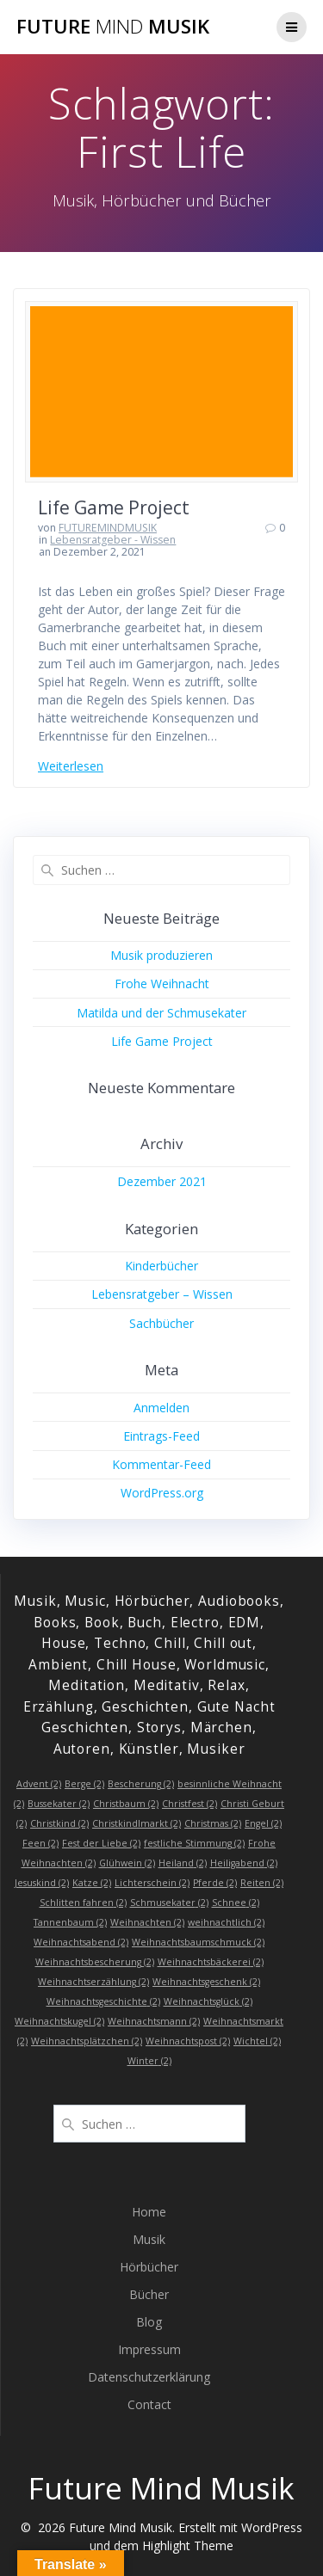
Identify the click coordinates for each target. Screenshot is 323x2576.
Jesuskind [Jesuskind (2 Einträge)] (42, 1883)
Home (149, 2212)
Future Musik (112, 26)
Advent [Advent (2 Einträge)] (38, 1784)
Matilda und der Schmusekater (161, 1013)
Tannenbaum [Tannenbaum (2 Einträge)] (70, 1922)
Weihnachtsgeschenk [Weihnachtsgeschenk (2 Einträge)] (206, 1982)
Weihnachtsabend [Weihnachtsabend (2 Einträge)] (81, 1942)
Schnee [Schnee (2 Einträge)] (235, 1903)
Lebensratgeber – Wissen (162, 1294)
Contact (149, 2404)
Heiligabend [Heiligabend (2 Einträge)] (243, 1863)
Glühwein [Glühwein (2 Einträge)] (127, 1863)
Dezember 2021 (162, 1181)
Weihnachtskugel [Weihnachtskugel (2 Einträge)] (59, 2021)
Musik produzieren (161, 955)
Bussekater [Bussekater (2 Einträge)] (59, 1804)
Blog (149, 2322)
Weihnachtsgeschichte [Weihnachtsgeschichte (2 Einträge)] (103, 2001)
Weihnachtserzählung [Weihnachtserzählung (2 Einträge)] (93, 1982)
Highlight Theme (187, 2545)
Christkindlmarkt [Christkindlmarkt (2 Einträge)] (136, 1823)
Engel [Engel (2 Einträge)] (263, 1823)
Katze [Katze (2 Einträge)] (91, 1883)
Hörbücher (149, 2267)
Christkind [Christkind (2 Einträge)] (59, 1823)
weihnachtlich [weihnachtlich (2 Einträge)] (226, 1922)
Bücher (149, 2294)
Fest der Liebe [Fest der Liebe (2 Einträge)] (101, 1843)
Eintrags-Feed (161, 1436)
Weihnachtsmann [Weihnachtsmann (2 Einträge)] (154, 2021)
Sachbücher (161, 1323)
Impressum (149, 2349)
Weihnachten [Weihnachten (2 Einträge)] (147, 1922)
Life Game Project (113, 507)
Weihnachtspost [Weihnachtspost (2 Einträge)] (188, 2041)
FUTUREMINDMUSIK (108, 527)
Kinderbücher (161, 1265)
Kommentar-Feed (161, 1464)
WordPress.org (162, 1493)
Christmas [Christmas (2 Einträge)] (212, 1823)
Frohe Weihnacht (162, 983)
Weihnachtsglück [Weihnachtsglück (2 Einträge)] (208, 2001)
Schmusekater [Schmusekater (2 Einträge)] (169, 1903)
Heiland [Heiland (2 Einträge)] (182, 1863)
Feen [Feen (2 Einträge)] (40, 1843)
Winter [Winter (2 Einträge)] (149, 2061)
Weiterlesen (70, 766)
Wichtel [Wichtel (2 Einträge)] (257, 2041)
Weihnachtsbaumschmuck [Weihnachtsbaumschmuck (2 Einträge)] (198, 1942)
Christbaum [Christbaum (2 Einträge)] (125, 1804)
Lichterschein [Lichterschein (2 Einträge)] (152, 1883)
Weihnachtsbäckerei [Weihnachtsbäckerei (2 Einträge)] (211, 1962)
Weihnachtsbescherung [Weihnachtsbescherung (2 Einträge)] (94, 1962)
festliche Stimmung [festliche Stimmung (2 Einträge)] (194, 1843)
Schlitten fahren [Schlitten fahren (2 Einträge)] (83, 1903)
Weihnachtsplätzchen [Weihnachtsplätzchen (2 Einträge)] (86, 2041)
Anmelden (161, 1407)
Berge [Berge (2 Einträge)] (84, 1784)
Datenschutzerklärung (149, 2377)
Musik (149, 2239)
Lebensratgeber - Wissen (113, 539)
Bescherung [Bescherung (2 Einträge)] (141, 1784)
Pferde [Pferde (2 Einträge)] (215, 1883)
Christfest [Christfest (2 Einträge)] (189, 1804)
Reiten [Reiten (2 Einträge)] (261, 1883)
